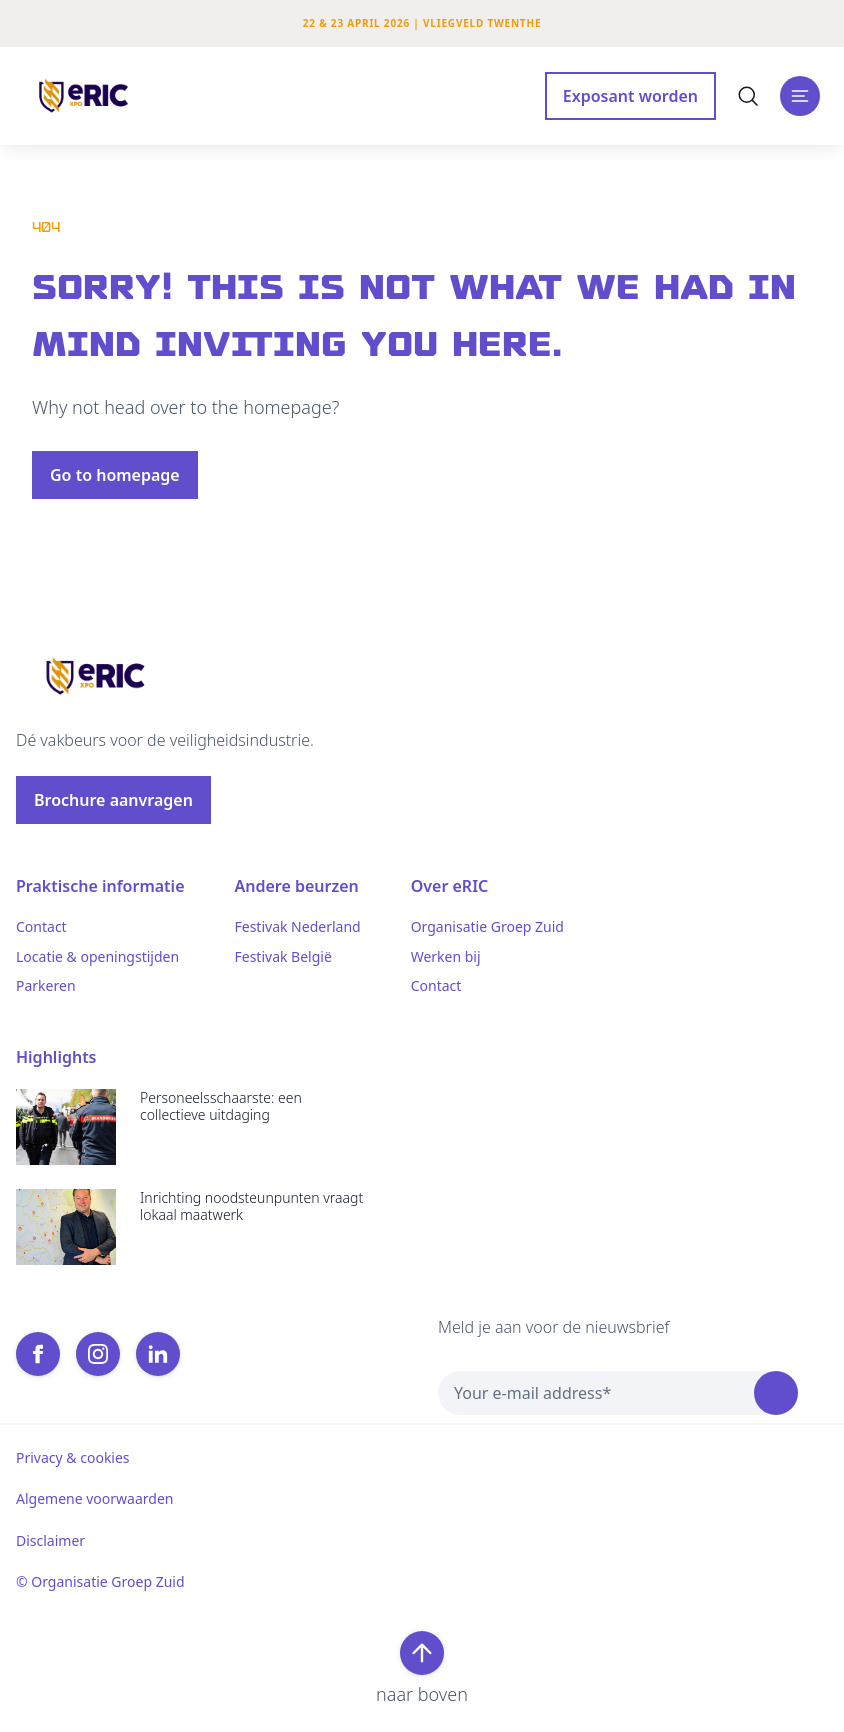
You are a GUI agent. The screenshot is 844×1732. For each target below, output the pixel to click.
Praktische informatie (100, 886)
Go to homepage (115, 475)
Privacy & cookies (73, 1458)
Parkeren (46, 986)
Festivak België (283, 957)
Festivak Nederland (298, 927)
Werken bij (446, 957)
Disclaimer (50, 1541)
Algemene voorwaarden (94, 1499)
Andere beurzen (297, 886)
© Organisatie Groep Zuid (100, 1582)
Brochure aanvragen (113, 800)
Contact (41, 927)
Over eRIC (450, 886)
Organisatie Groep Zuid (487, 927)
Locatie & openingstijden (97, 957)
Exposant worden (630, 96)
